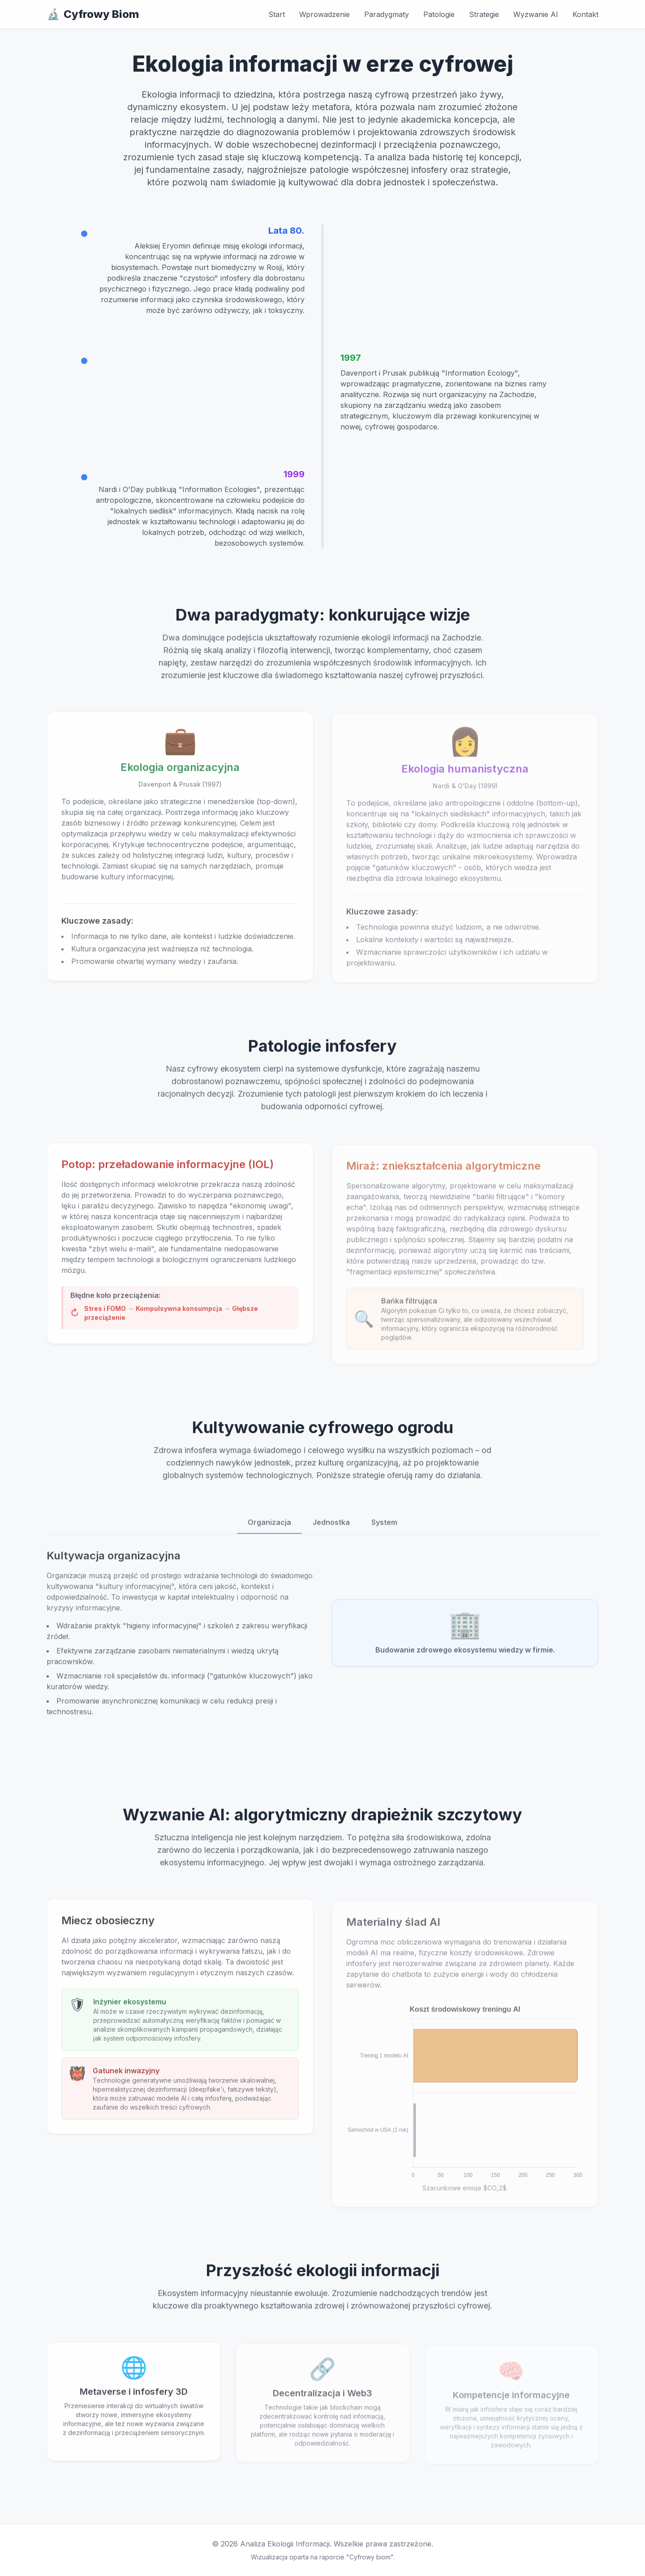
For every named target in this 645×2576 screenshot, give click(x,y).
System (384, 1526)
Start (276, 14)
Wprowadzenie (324, 14)
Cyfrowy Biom (93, 14)
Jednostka (331, 1526)
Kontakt (585, 14)
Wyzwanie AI (535, 14)
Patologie (439, 14)
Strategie (484, 14)
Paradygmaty (386, 14)
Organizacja (269, 1526)
